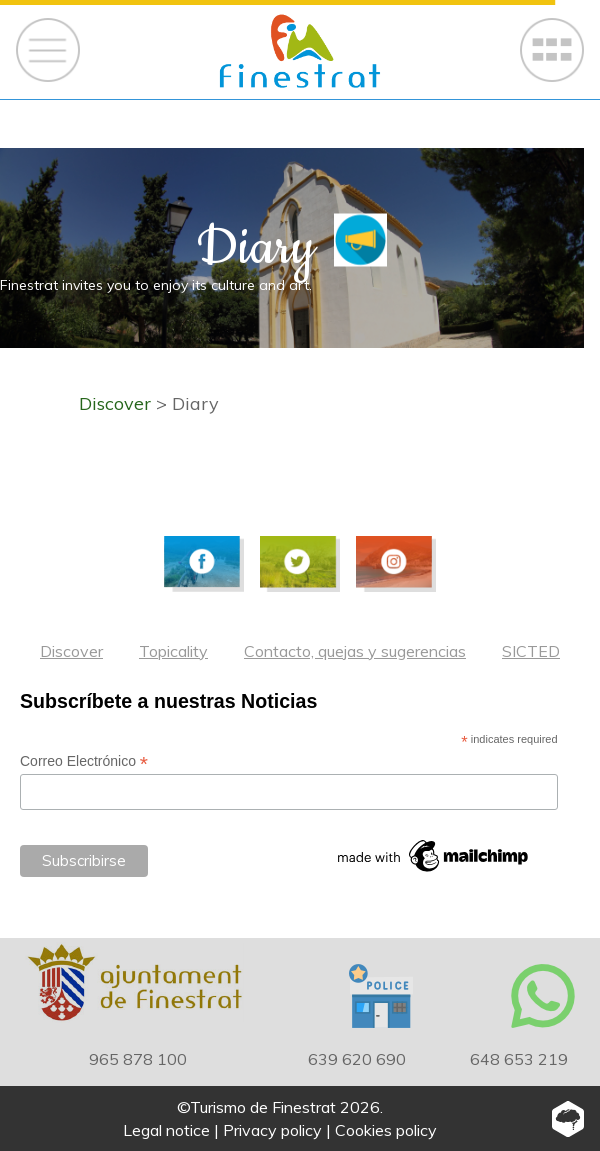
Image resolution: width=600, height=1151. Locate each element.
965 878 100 (138, 1059)
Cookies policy (386, 1130)
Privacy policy (272, 1130)
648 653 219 (519, 1059)
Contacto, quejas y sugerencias (355, 651)
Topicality (173, 651)
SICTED (531, 651)
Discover (71, 651)
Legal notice (166, 1130)
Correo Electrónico (84, 761)
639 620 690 (357, 1059)
